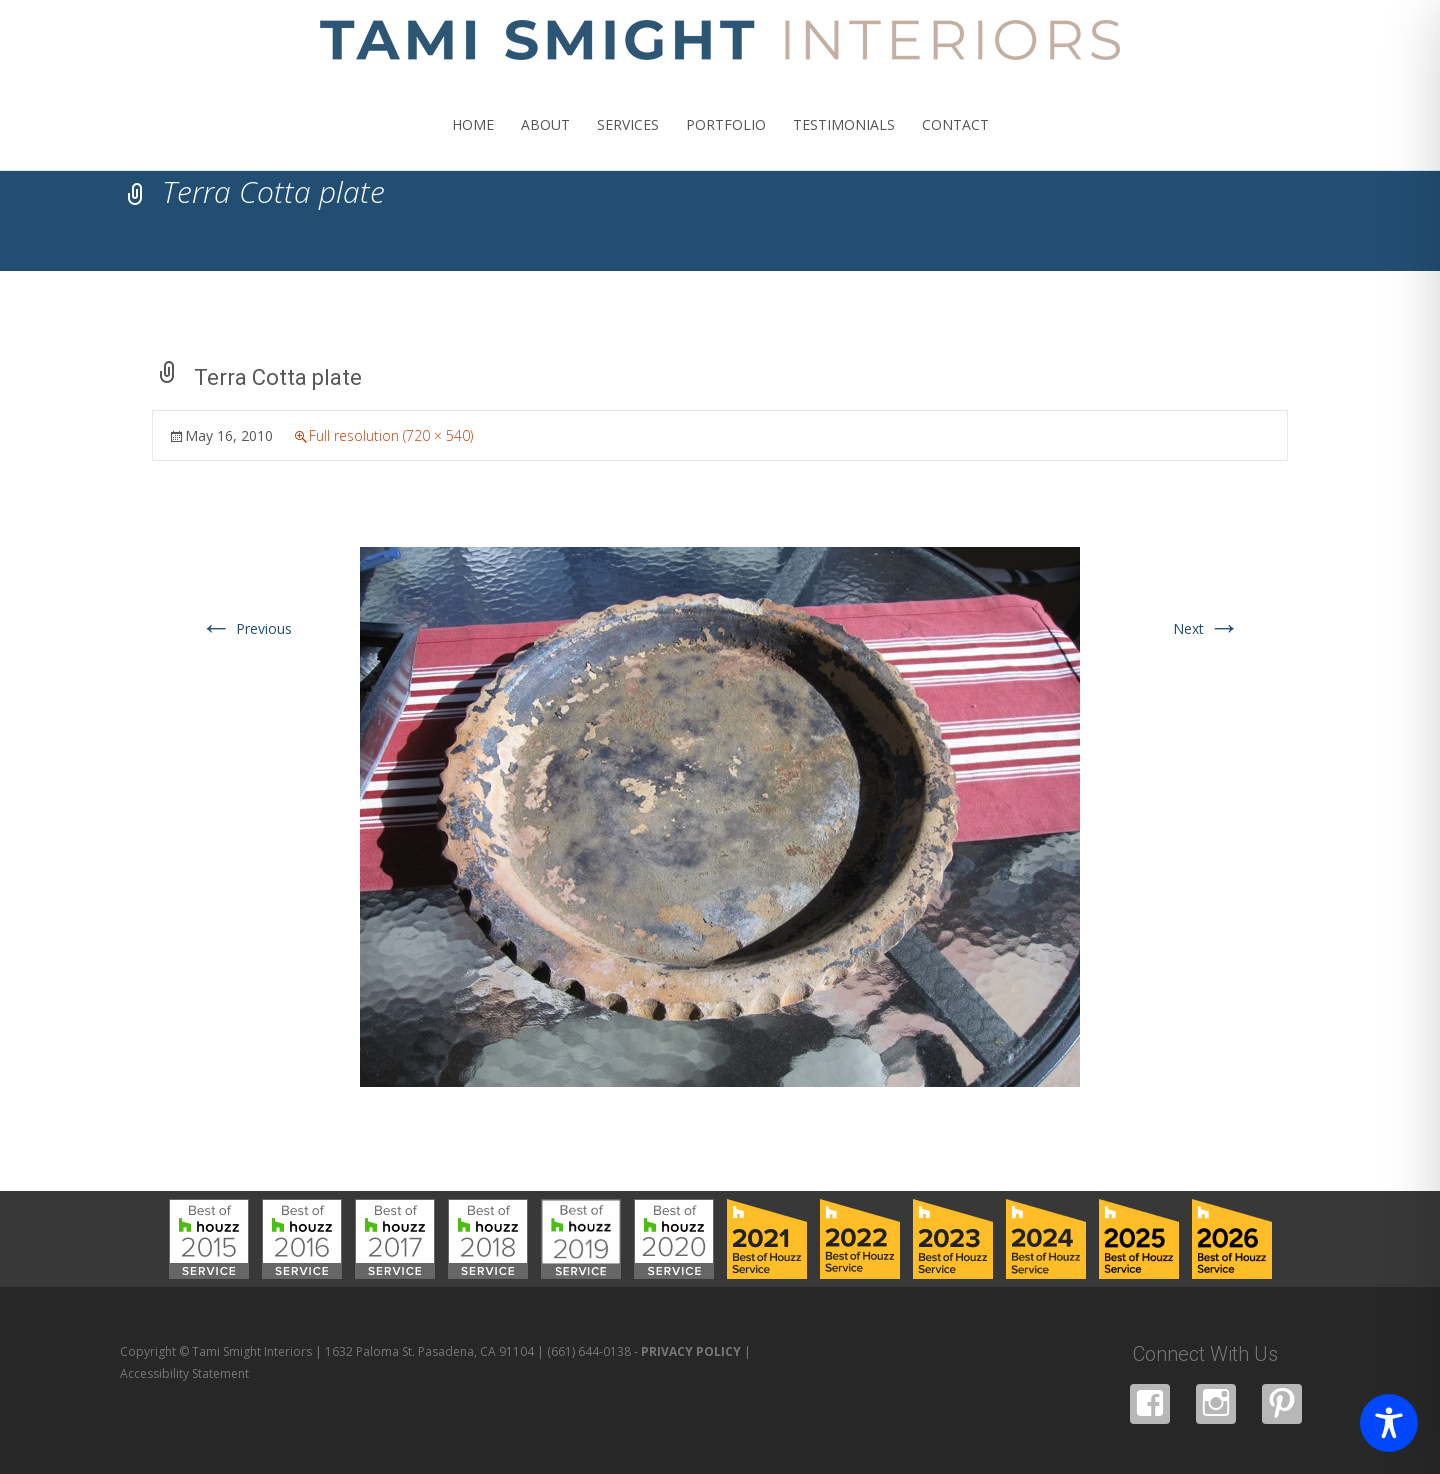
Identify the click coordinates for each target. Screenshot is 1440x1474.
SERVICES (628, 142)
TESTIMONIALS (844, 142)
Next (1206, 628)
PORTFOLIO (726, 142)
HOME (473, 142)
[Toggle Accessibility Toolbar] (1389, 1423)
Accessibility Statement (184, 1373)
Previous (246, 628)
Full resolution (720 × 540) (391, 435)
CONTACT (955, 142)
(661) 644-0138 (589, 1351)
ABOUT (545, 142)
